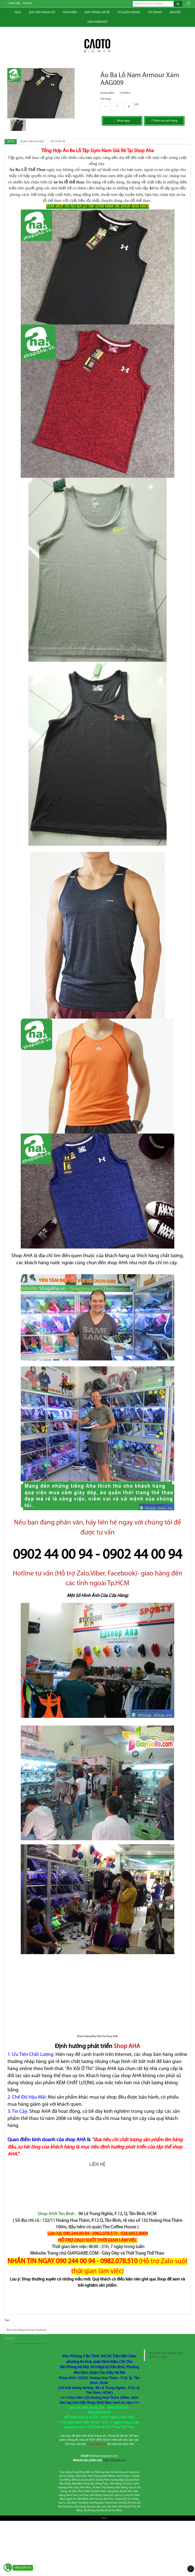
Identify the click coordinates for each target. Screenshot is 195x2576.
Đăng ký (27, 3)
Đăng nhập (14, 3)
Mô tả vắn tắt (58, 141)
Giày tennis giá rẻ (97, 12)
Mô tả (10, 141)
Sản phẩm (70, 12)
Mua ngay (122, 120)
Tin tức (9, 2338)
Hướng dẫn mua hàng (32, 141)
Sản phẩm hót (97, 22)
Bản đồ (175, 12)
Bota (104, 2518)
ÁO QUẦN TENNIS (129, 12)
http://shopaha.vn (114, 2460)
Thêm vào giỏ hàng (164, 120)
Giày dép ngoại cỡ (42, 12)
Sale (17, 12)
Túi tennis (155, 12)
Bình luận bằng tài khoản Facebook (27, 2330)
